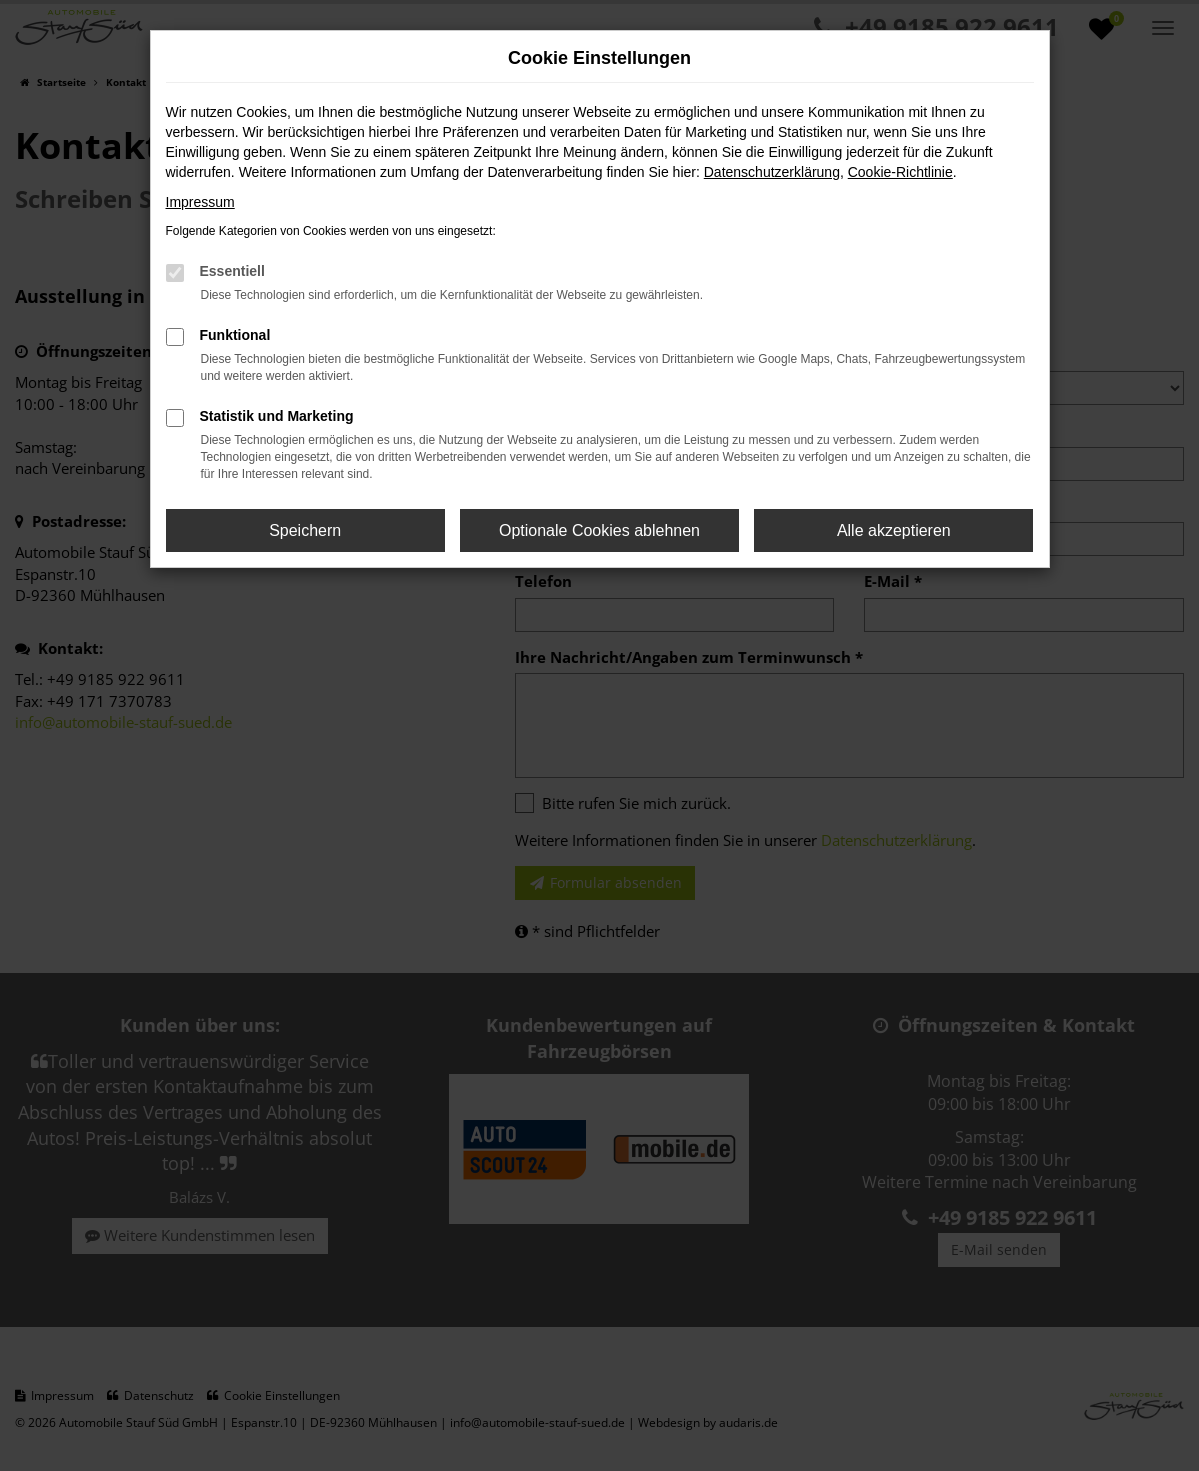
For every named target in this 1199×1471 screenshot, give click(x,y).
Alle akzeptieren (894, 530)
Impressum (200, 202)
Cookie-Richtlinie (900, 172)
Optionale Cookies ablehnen (599, 530)
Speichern (305, 530)
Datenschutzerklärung (772, 172)
